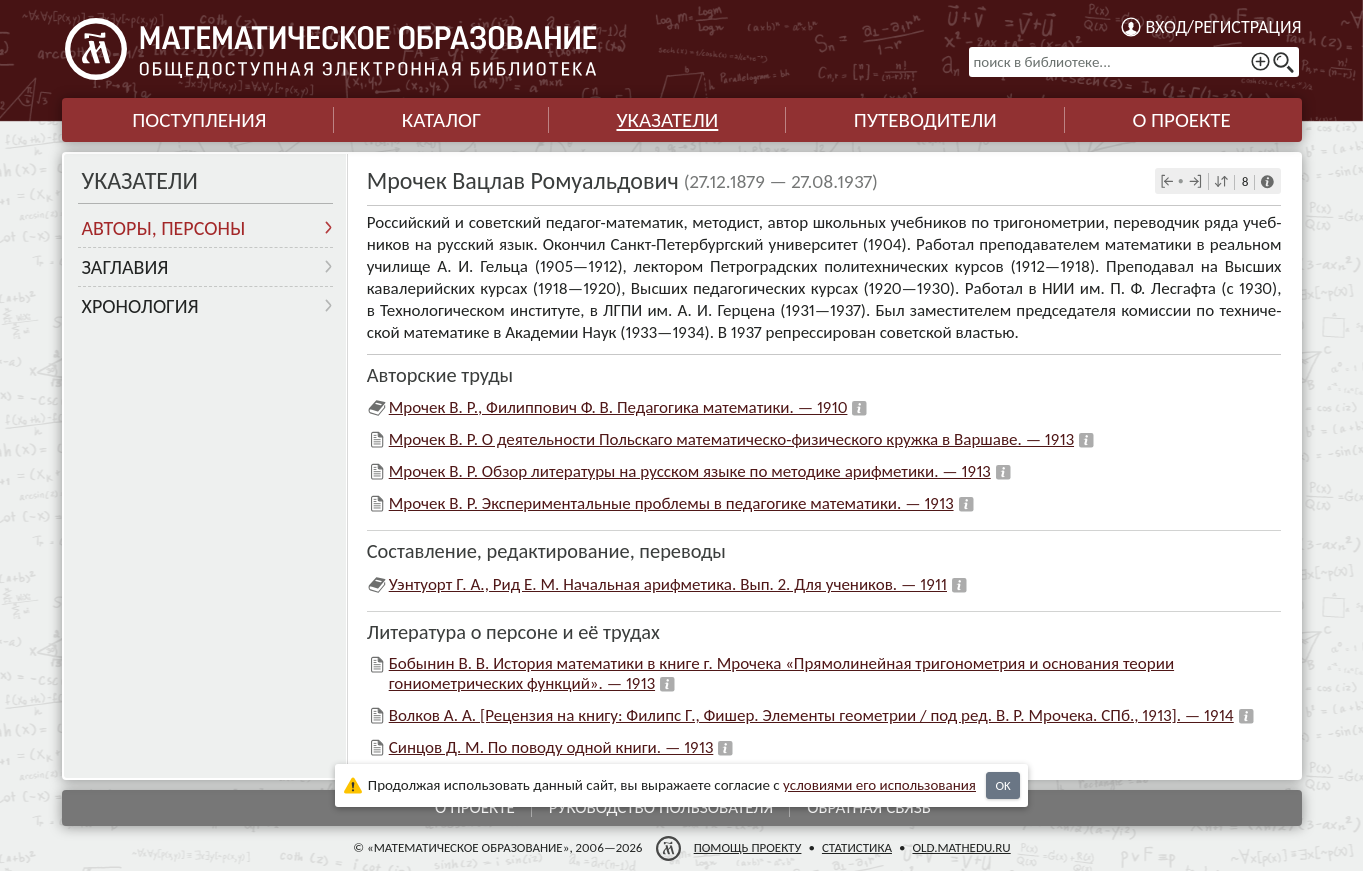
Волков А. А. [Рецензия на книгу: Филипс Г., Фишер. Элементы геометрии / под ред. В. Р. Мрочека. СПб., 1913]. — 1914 (811, 715)
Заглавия (125, 267)
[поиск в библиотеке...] (1134, 62)
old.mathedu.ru (961, 847)
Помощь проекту (747, 847)
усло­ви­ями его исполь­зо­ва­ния (879, 785)
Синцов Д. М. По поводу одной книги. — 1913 (551, 747)
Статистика (856, 847)
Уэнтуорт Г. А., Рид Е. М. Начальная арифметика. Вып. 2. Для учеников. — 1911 (668, 584)
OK (1002, 785)
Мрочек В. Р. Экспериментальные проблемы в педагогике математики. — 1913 (671, 503)
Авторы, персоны (164, 228)
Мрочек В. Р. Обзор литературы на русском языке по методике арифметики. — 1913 (690, 471)
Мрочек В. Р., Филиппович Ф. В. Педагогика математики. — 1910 (618, 407)
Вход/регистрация (1224, 27)
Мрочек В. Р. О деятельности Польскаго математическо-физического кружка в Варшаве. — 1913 (731, 439)
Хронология (140, 306)
